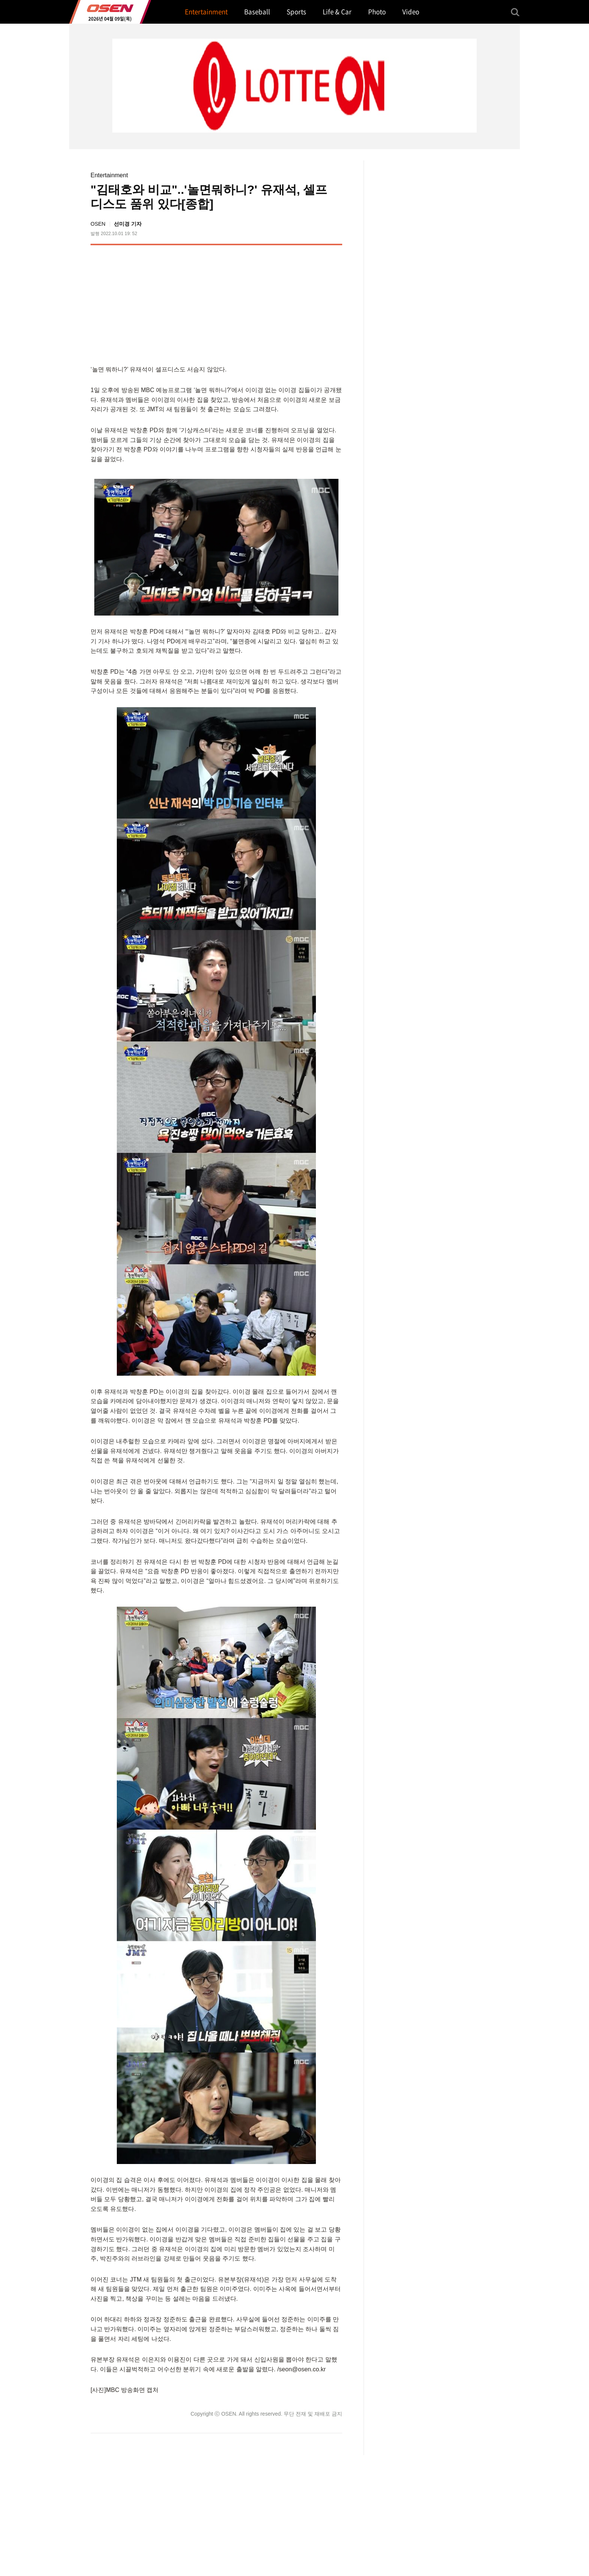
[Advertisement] (279, 303)
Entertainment (109, 175)
